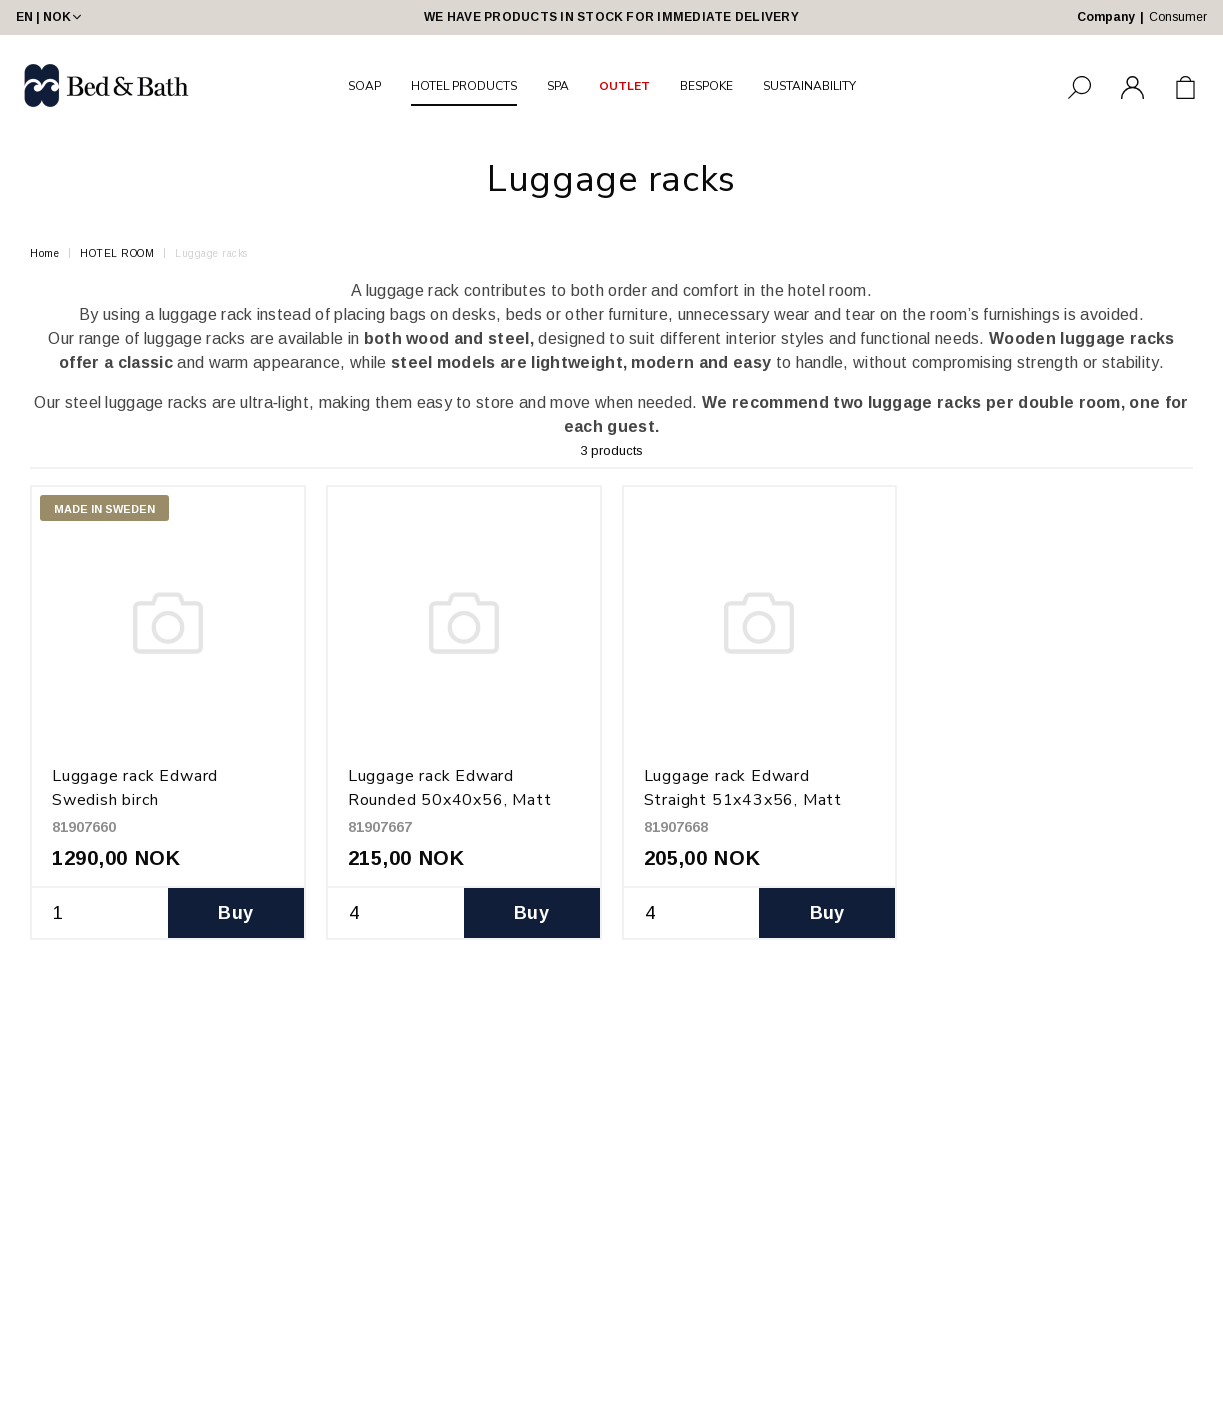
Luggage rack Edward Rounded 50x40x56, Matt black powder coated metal (455, 800)
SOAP (364, 86)
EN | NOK (50, 17)
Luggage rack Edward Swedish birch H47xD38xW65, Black (141, 800)
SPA (558, 86)
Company (1106, 17)
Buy (235, 913)
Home (44, 253)
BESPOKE (706, 86)
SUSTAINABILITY (809, 86)
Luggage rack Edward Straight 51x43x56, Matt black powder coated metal (751, 800)
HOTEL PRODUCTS (464, 86)
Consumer (1178, 17)
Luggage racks (211, 253)
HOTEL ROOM (117, 253)
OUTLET (624, 86)
